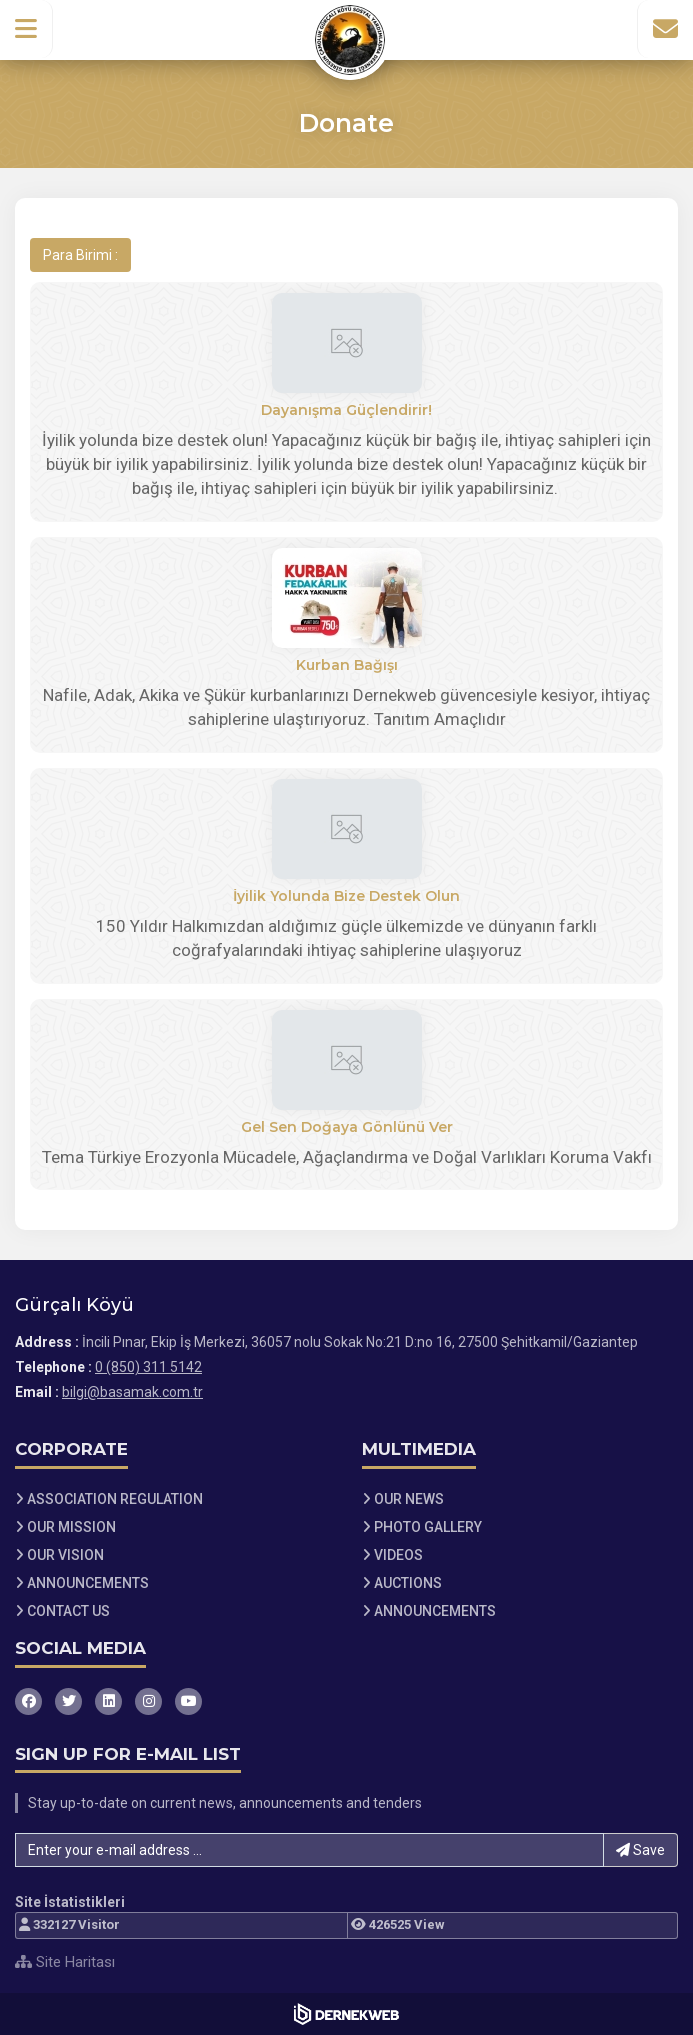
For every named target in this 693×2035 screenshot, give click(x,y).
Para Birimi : (80, 255)
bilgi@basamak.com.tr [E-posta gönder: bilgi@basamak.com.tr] (132, 1392)
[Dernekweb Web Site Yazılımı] (346, 2014)
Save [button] (640, 1850)
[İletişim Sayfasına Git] (665, 29)
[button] (26, 29)
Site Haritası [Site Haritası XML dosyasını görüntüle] (65, 1962)
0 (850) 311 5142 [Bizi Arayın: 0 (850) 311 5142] (148, 1367)
